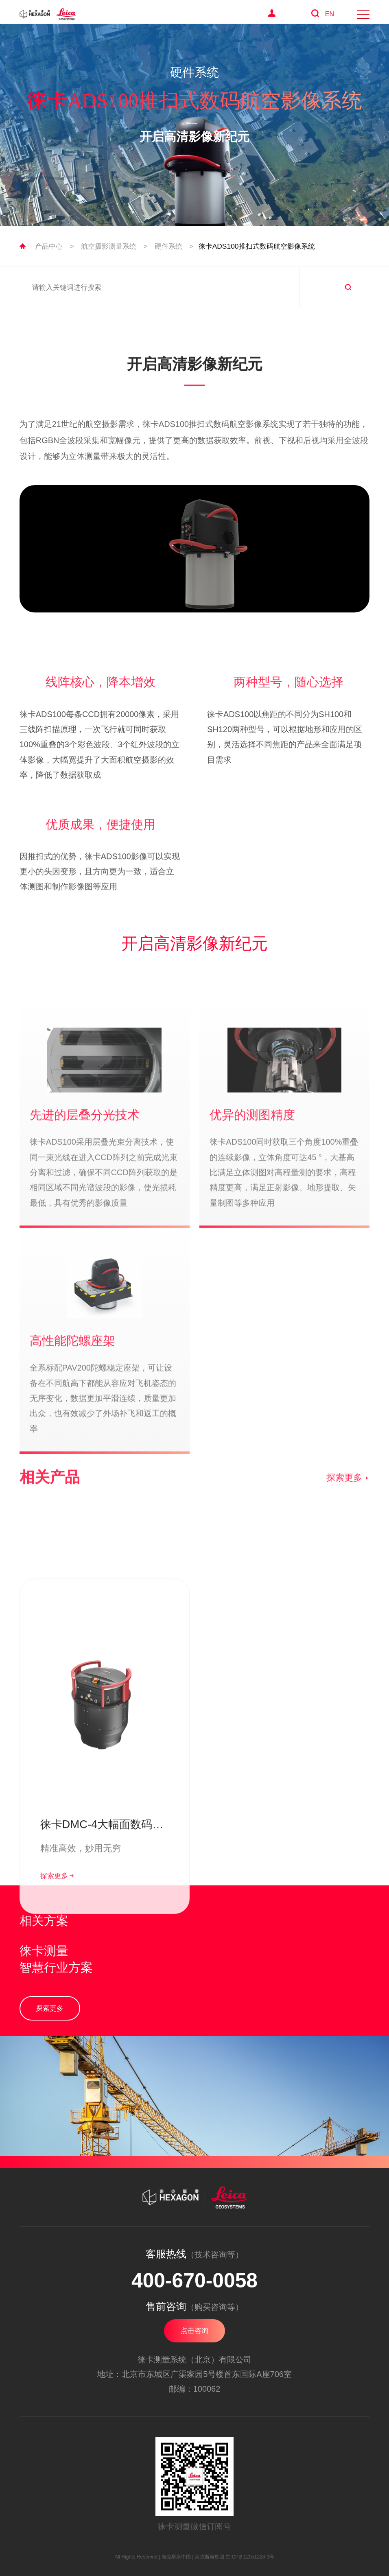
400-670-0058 (194, 2280)
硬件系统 (168, 246)
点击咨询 (194, 2331)
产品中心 (49, 246)
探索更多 (347, 1516)
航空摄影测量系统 (108, 246)
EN (329, 14)
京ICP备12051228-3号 (249, 2557)
